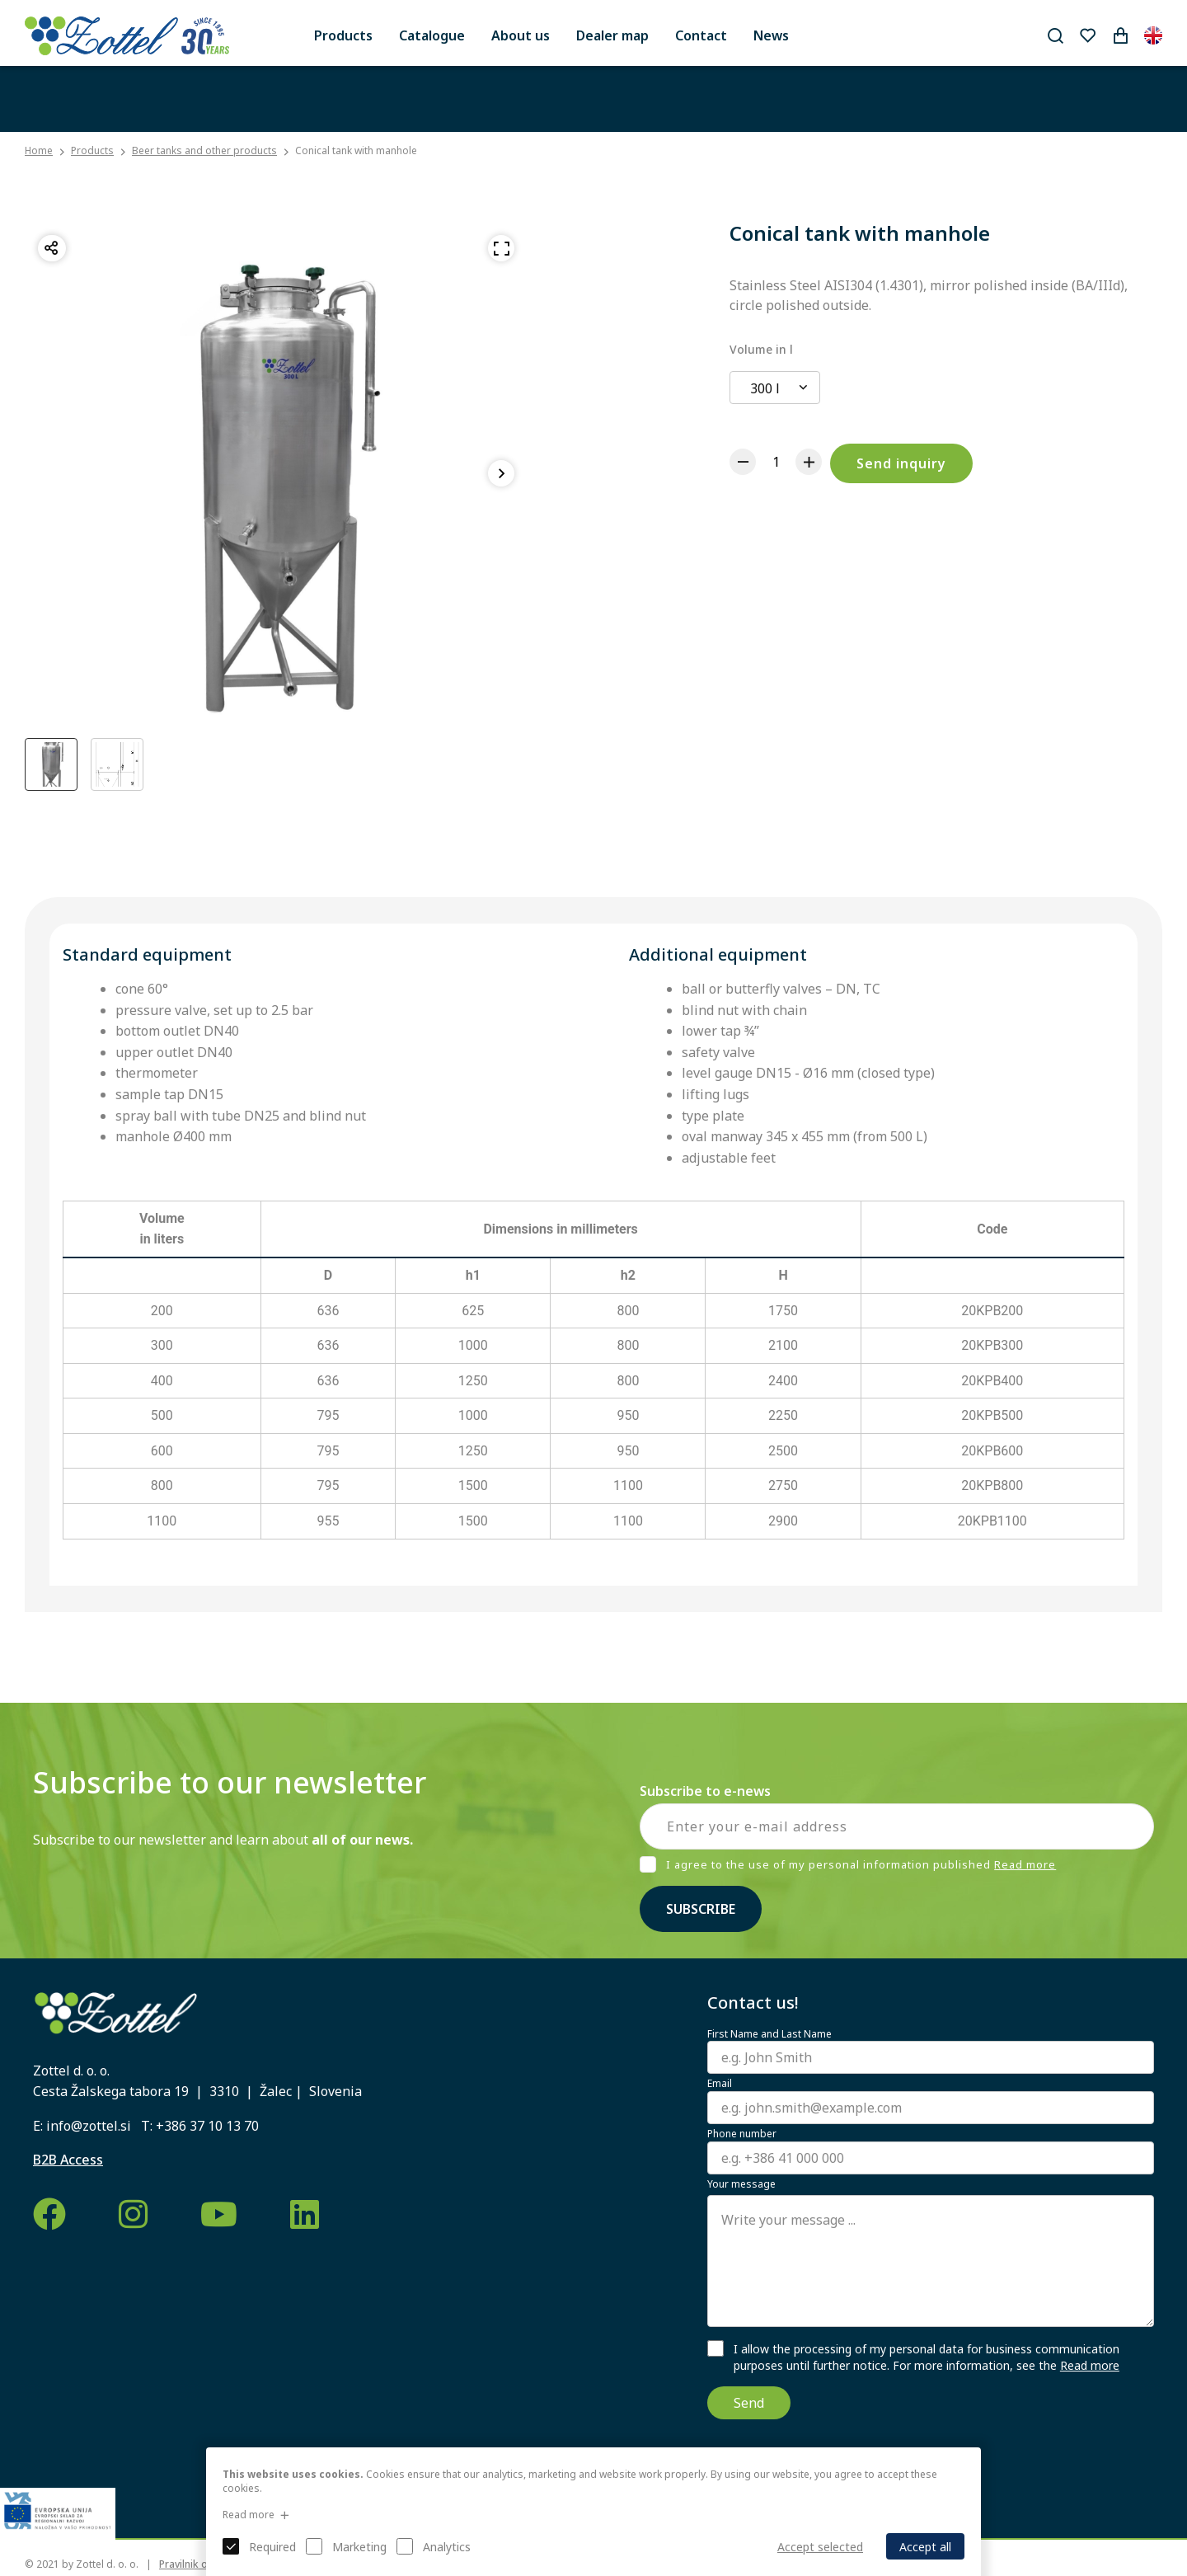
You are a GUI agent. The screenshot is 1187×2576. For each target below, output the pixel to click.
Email (719, 2083)
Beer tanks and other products (204, 150)
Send (749, 2403)
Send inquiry (901, 463)
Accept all (925, 2547)
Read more (1025, 1864)
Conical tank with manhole (356, 150)
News (771, 35)
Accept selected (820, 2547)
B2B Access (68, 2160)
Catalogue (432, 35)
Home (39, 150)
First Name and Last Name (769, 2034)
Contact (701, 35)
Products (343, 35)
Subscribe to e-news (705, 1791)
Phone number (741, 2134)
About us (520, 35)
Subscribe (700, 1909)
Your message (741, 2184)
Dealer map (612, 35)
